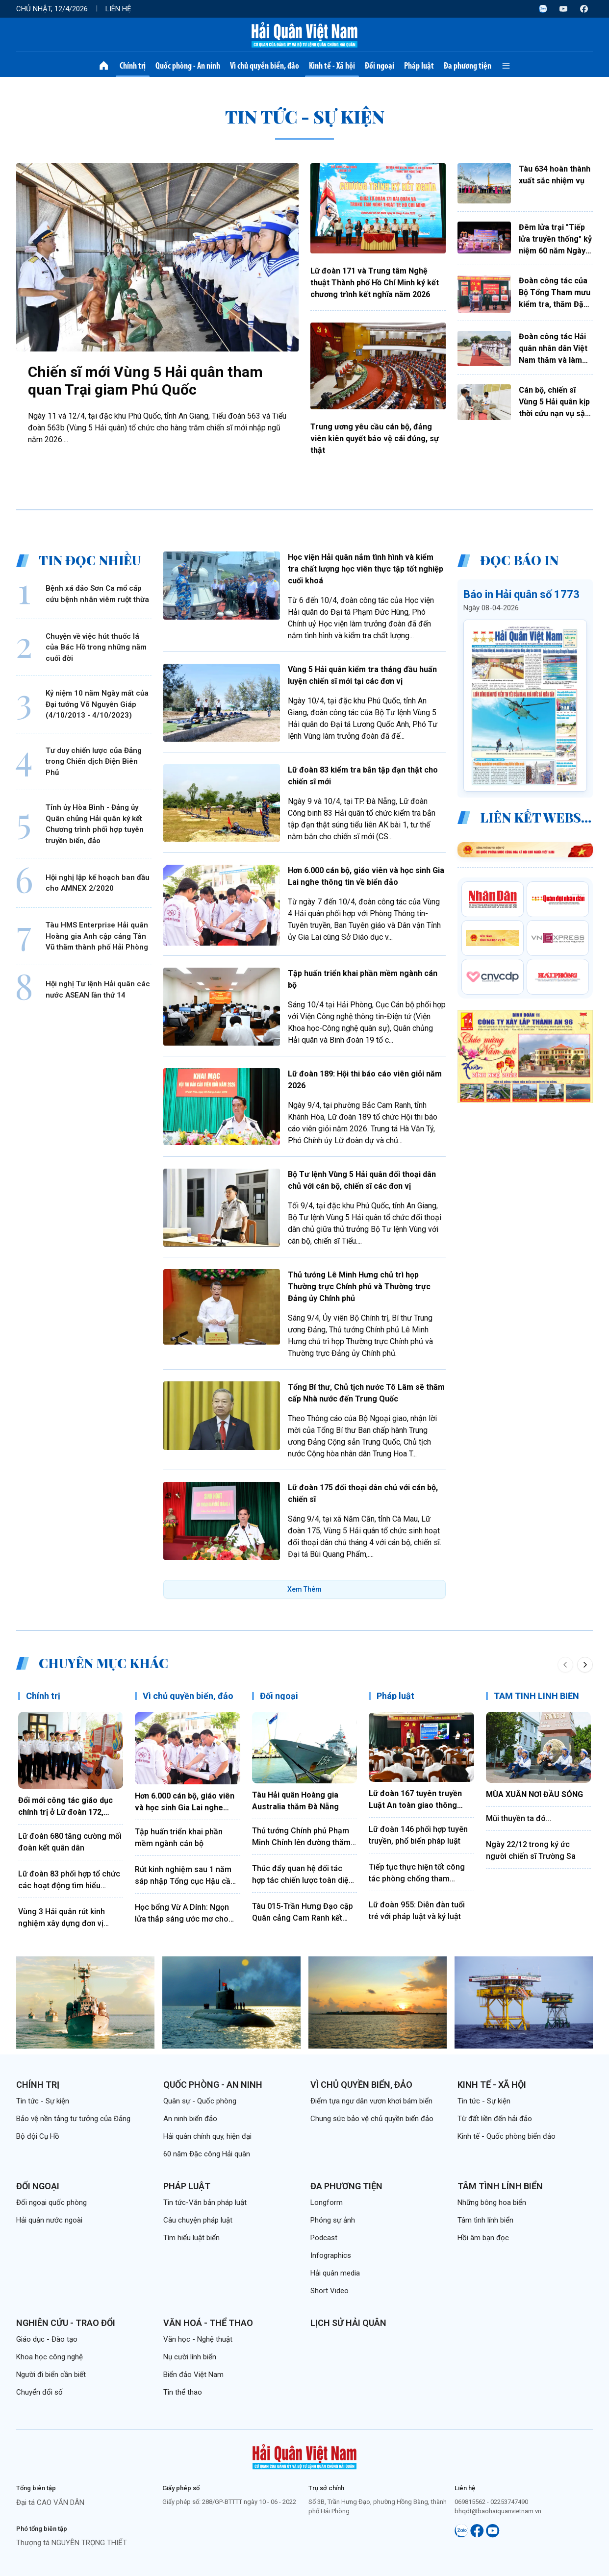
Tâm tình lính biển (500, 2186)
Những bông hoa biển (491, 2202)
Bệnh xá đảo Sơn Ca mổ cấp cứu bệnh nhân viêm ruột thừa (97, 594)
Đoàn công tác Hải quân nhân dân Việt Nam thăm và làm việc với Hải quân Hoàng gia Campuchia (553, 349)
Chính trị (133, 65)
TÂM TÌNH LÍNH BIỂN (536, 1696)
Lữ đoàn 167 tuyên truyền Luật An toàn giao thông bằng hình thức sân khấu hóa (421, 1800)
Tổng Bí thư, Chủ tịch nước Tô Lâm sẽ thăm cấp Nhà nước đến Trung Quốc (366, 1392)
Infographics (330, 2255)
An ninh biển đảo (190, 2118)
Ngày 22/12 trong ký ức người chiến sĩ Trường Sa (531, 1850)
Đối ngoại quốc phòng (51, 2202)
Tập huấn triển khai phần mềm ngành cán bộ (362, 979)
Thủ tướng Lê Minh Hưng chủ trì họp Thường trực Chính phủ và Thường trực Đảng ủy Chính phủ (359, 1286)
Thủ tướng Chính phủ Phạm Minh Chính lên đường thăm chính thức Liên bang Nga (301, 1837)
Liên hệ (118, 8)
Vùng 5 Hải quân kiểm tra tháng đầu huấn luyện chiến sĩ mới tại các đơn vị (362, 675)
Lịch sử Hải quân (348, 2323)
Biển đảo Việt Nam (193, 2374)
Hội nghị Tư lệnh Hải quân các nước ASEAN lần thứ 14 (98, 989)
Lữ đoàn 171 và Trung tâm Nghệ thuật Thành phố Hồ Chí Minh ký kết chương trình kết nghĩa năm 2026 (374, 282)
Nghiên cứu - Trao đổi (65, 2323)
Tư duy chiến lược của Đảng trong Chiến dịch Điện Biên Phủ (94, 761)
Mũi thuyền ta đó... (519, 1818)
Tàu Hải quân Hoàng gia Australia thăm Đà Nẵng (295, 1800)
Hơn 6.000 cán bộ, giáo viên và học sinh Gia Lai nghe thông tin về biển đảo (366, 876)
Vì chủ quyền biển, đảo (264, 65)
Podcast (323, 2237)
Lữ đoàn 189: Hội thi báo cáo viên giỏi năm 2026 (365, 1079)
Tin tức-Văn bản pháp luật (205, 2202)
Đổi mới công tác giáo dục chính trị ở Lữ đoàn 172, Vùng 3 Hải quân (65, 1807)
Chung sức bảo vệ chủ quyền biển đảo (371, 2118)
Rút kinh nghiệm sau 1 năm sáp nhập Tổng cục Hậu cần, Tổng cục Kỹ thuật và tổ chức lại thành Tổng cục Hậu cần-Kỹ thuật (187, 1876)
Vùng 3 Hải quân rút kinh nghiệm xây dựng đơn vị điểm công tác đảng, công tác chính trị (65, 1918)
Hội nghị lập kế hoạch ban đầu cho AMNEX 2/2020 (98, 883)
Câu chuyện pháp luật (197, 2220)
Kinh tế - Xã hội (332, 65)
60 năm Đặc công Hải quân (206, 2154)
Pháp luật (419, 65)
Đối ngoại (379, 65)
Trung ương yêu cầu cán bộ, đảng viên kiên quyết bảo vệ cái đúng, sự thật (374, 438)
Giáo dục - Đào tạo (46, 2339)
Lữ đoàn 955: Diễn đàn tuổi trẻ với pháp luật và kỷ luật (417, 1910)
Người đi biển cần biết (51, 2374)
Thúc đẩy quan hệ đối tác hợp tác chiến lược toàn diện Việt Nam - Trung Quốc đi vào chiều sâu (304, 1875)
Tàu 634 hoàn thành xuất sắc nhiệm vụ (554, 174)
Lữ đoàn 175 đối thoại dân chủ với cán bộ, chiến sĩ (363, 1493)
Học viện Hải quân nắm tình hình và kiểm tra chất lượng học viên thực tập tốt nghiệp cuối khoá (365, 568)
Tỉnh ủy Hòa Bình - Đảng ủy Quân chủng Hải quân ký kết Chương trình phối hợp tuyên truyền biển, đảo (95, 824)
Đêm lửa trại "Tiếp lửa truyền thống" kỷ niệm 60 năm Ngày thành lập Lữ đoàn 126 (555, 240)
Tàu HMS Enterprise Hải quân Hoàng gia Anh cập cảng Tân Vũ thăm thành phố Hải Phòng (97, 936)
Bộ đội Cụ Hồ (37, 2136)
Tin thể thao (182, 2392)
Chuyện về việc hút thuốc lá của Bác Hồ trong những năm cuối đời (96, 647)
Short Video (329, 2290)
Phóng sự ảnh (332, 2220)
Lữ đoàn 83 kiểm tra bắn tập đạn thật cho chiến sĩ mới (363, 775)
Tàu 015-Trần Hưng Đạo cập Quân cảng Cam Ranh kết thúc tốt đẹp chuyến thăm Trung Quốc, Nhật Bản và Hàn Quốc (304, 1912)
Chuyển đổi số (39, 2392)
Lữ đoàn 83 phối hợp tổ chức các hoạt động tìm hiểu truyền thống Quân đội (69, 1880)
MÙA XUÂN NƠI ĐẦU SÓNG (534, 1794)
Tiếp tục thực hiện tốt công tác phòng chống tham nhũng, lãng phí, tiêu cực (417, 1873)
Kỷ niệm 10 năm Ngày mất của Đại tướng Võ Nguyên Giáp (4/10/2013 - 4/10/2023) (97, 704)
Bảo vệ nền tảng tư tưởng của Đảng (73, 2118)
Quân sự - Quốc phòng (199, 2101)
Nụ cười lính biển (189, 2356)
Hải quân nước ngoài (49, 2220)
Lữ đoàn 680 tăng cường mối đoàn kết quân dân (70, 1841)
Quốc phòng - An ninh (187, 65)
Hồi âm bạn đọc (483, 2237)
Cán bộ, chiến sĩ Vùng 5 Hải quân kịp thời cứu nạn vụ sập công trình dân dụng (555, 402)
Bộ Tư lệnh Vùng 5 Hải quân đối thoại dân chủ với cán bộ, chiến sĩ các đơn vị (362, 1180)
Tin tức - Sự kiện (42, 2101)
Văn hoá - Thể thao (208, 2323)
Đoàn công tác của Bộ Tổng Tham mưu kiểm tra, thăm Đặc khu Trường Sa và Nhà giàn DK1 (554, 293)
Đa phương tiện (467, 65)
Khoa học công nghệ (49, 2356)
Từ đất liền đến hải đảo (494, 2118)
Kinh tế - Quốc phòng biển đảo (506, 2136)
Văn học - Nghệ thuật (197, 2339)
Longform (326, 2202)
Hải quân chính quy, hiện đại (207, 2136)
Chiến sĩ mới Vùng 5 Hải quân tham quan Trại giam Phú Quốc (145, 380)
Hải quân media (335, 2273)
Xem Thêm (304, 1589)
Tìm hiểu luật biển (191, 2237)
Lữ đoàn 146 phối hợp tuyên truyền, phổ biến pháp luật (418, 1835)
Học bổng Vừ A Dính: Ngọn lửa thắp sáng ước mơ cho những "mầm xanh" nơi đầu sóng (183, 1913)
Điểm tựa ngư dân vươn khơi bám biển (371, 2101)
